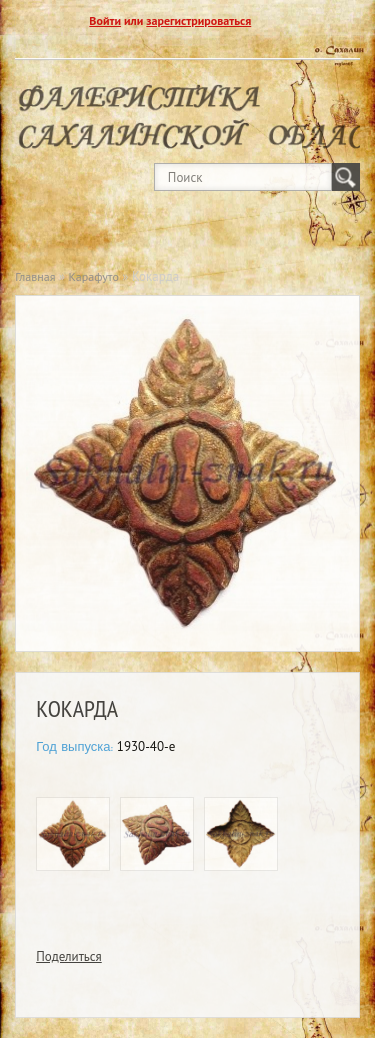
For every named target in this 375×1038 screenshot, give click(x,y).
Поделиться (69, 956)
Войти (105, 20)
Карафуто (94, 276)
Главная (35, 276)
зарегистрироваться (198, 20)
